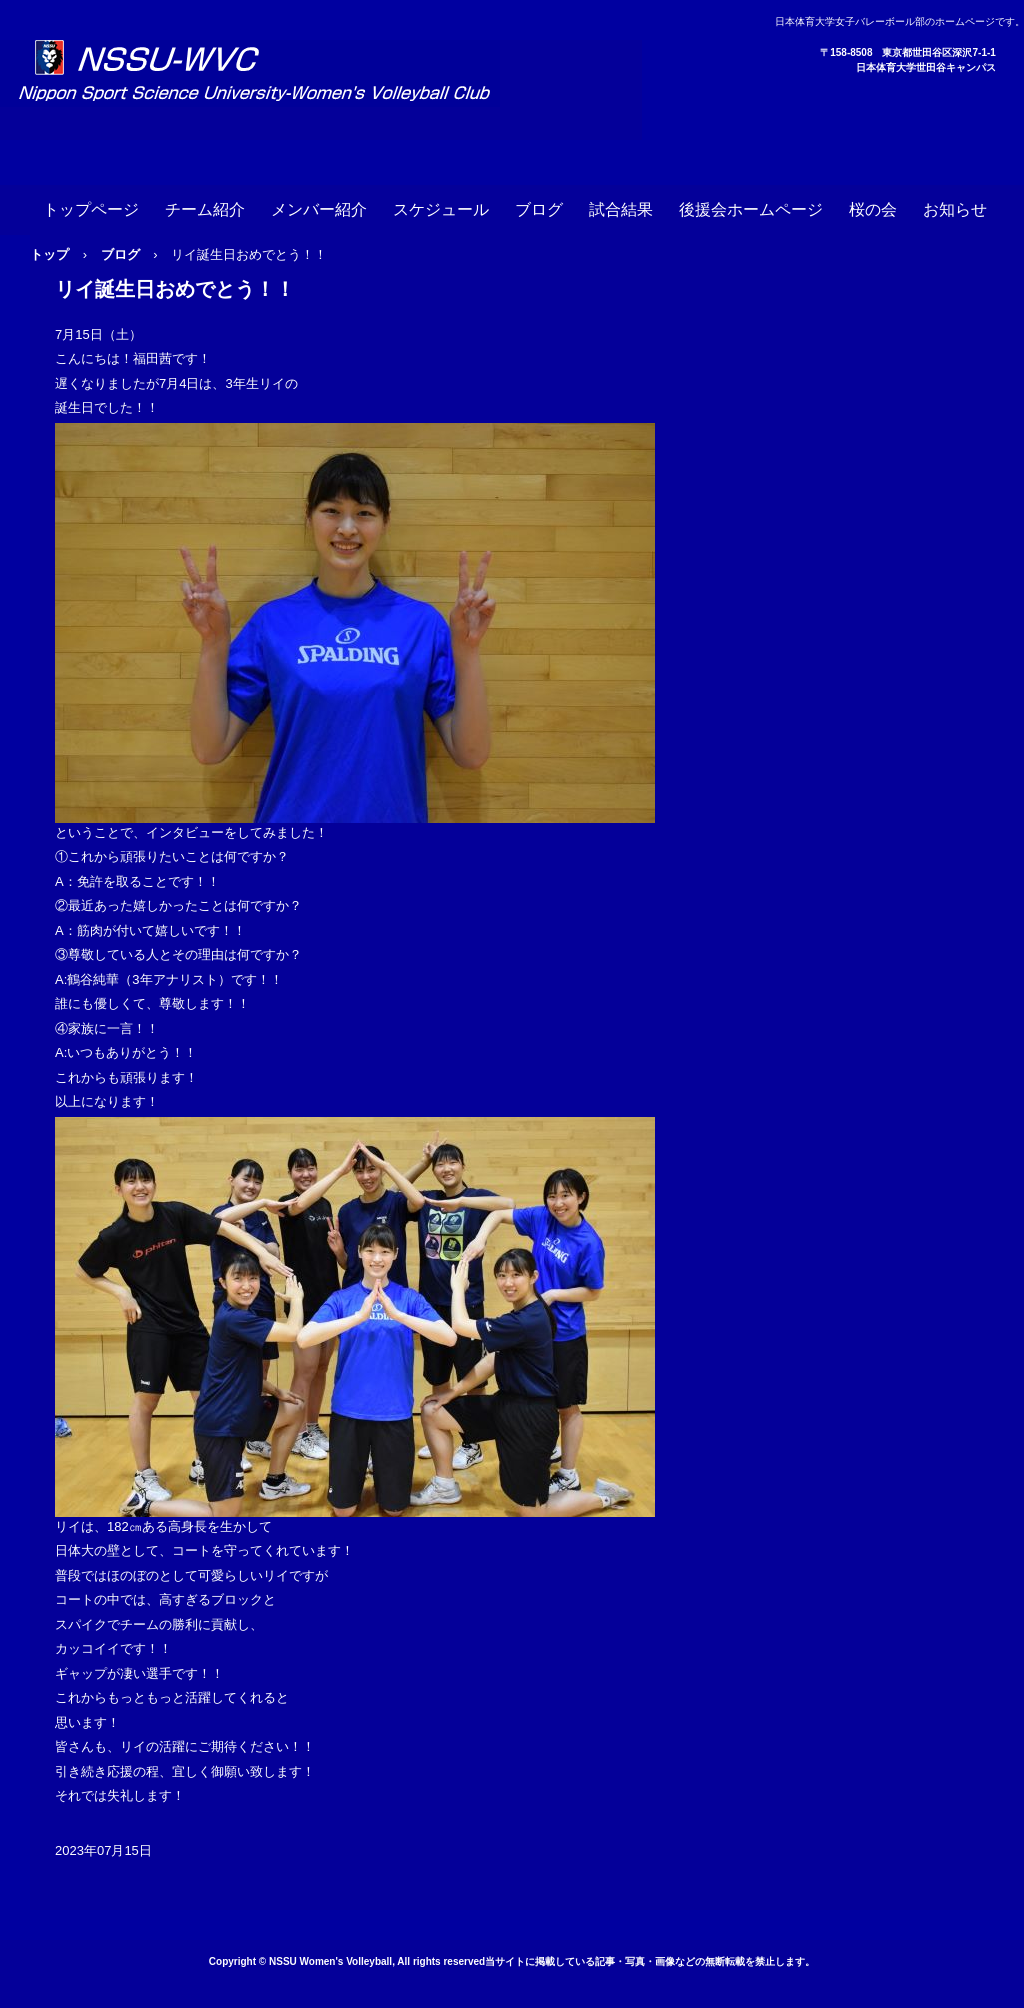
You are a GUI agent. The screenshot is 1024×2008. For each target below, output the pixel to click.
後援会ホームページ (751, 209)
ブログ (539, 209)
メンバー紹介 (319, 209)
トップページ (91, 209)
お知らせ (955, 209)
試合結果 (621, 209)
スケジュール (441, 209)
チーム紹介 (205, 209)
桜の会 (873, 209)
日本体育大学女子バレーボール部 (321, 90)
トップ (49, 254)
